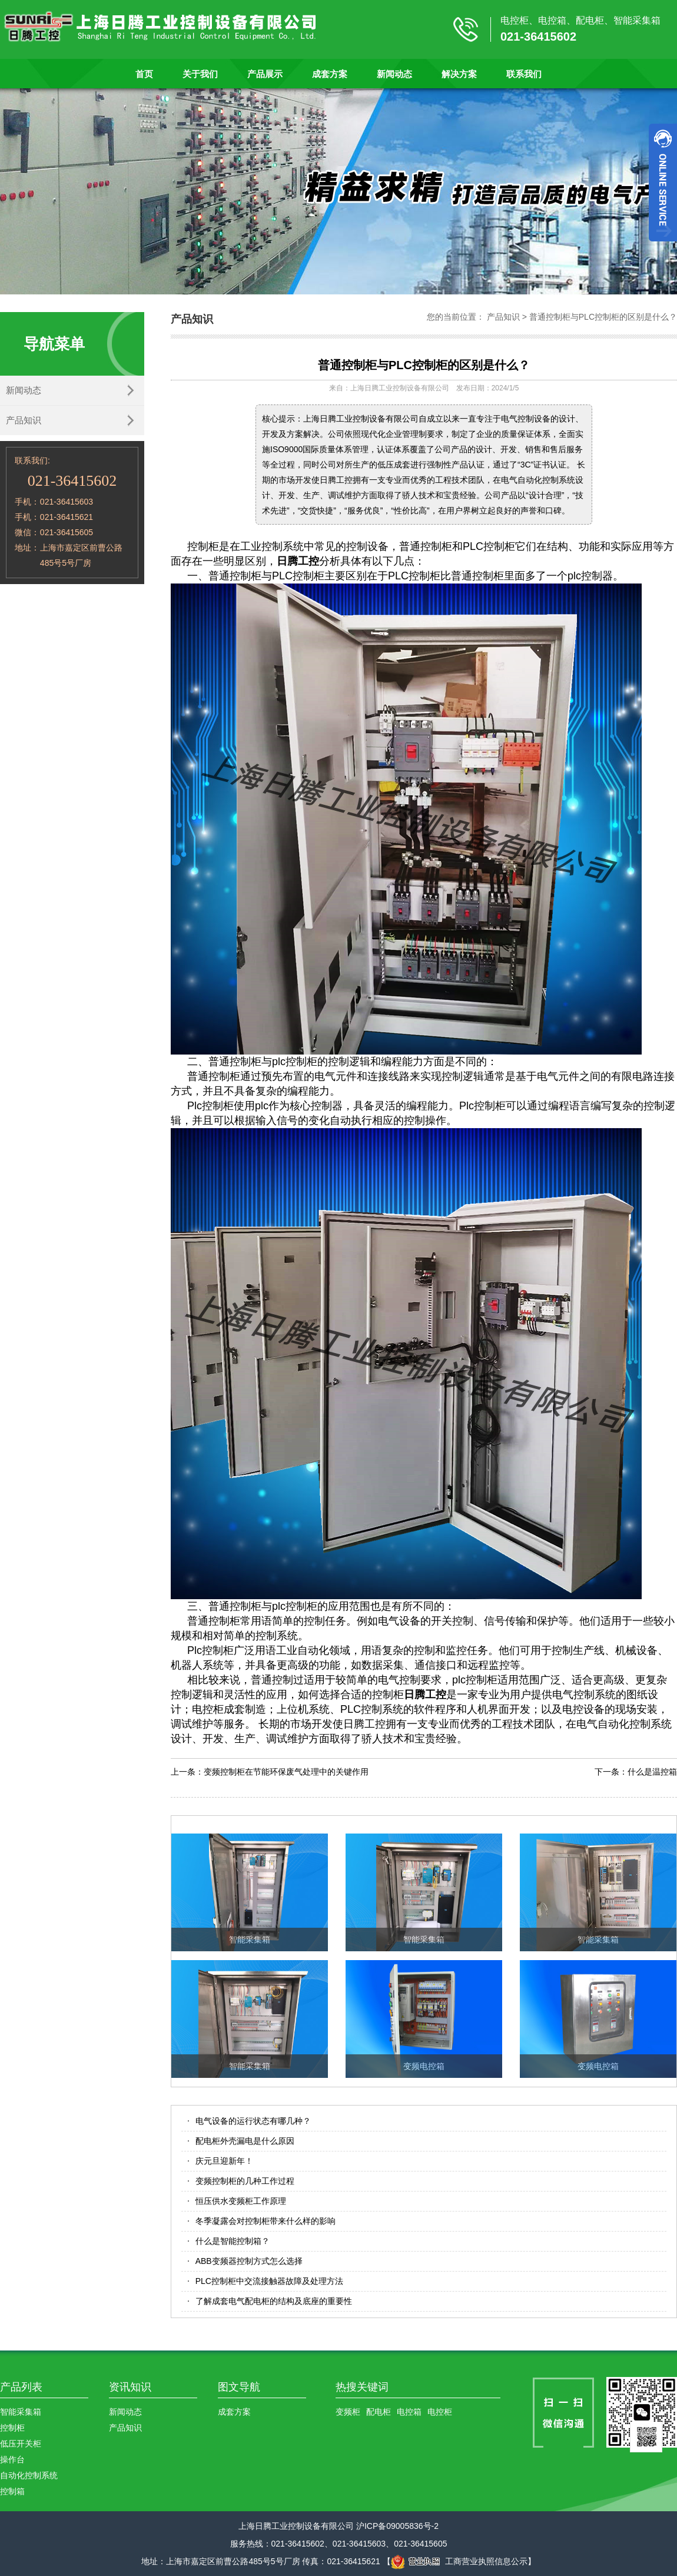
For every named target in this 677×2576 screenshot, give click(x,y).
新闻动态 (394, 74)
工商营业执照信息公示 (459, 2561)
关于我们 (200, 74)
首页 (144, 74)
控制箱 (12, 2491)
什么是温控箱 (652, 1771)
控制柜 (12, 2427)
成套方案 (329, 74)
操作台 (12, 2459)
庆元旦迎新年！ (224, 2161)
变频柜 (348, 2411)
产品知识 (23, 420)
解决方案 (459, 74)
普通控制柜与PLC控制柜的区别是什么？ (603, 316)
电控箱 (409, 2411)
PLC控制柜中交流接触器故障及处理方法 (269, 2281)
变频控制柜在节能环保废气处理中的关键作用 (286, 1771)
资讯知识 (130, 2387)
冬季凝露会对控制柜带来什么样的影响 (265, 2221)
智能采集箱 (20, 2411)
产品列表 (21, 2387)
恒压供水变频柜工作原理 (240, 2201)
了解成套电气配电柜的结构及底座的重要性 (273, 2301)
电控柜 (439, 2411)
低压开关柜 (20, 2443)
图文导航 (239, 2387)
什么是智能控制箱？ (232, 2241)
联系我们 (524, 74)
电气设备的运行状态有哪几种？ (253, 2121)
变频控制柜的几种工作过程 (244, 2181)
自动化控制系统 (29, 2475)
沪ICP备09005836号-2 (397, 2526)
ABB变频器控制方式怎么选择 (249, 2261)
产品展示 (265, 74)
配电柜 (378, 2411)
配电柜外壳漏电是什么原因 (244, 2141)
